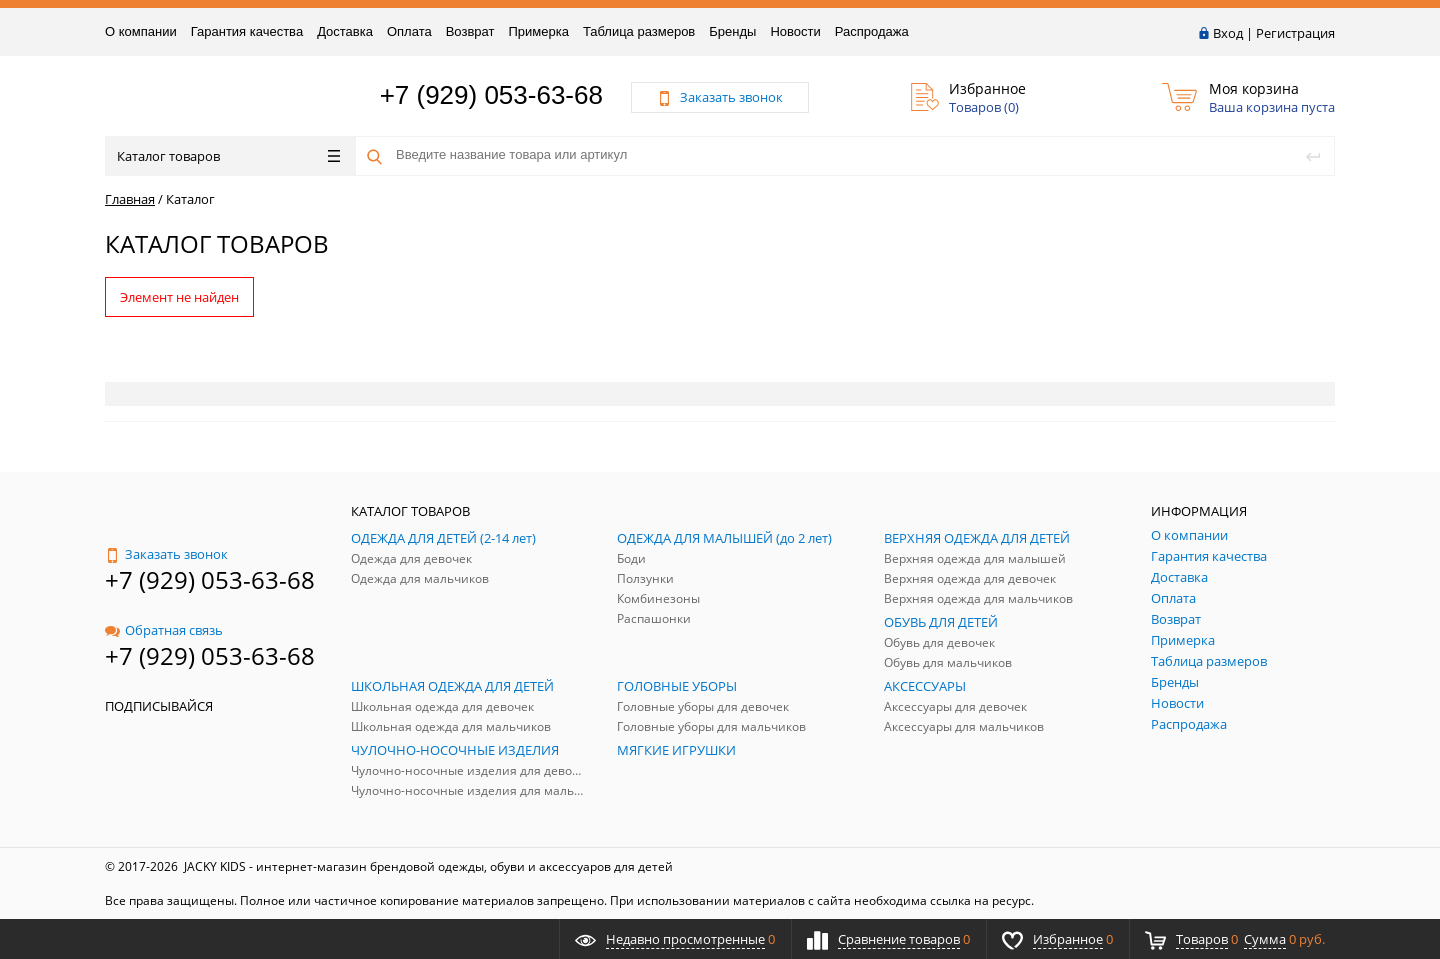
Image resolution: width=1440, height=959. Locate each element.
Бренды (732, 31)
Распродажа (872, 31)
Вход (1228, 33)
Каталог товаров (228, 156)
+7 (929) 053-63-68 (491, 95)
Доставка (345, 31)
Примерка (538, 31)
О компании (141, 31)
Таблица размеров (639, 31)
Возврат (470, 31)
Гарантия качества (247, 31)
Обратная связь (164, 630)
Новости (795, 31)
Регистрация (1295, 33)
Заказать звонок (166, 554)
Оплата (409, 31)
